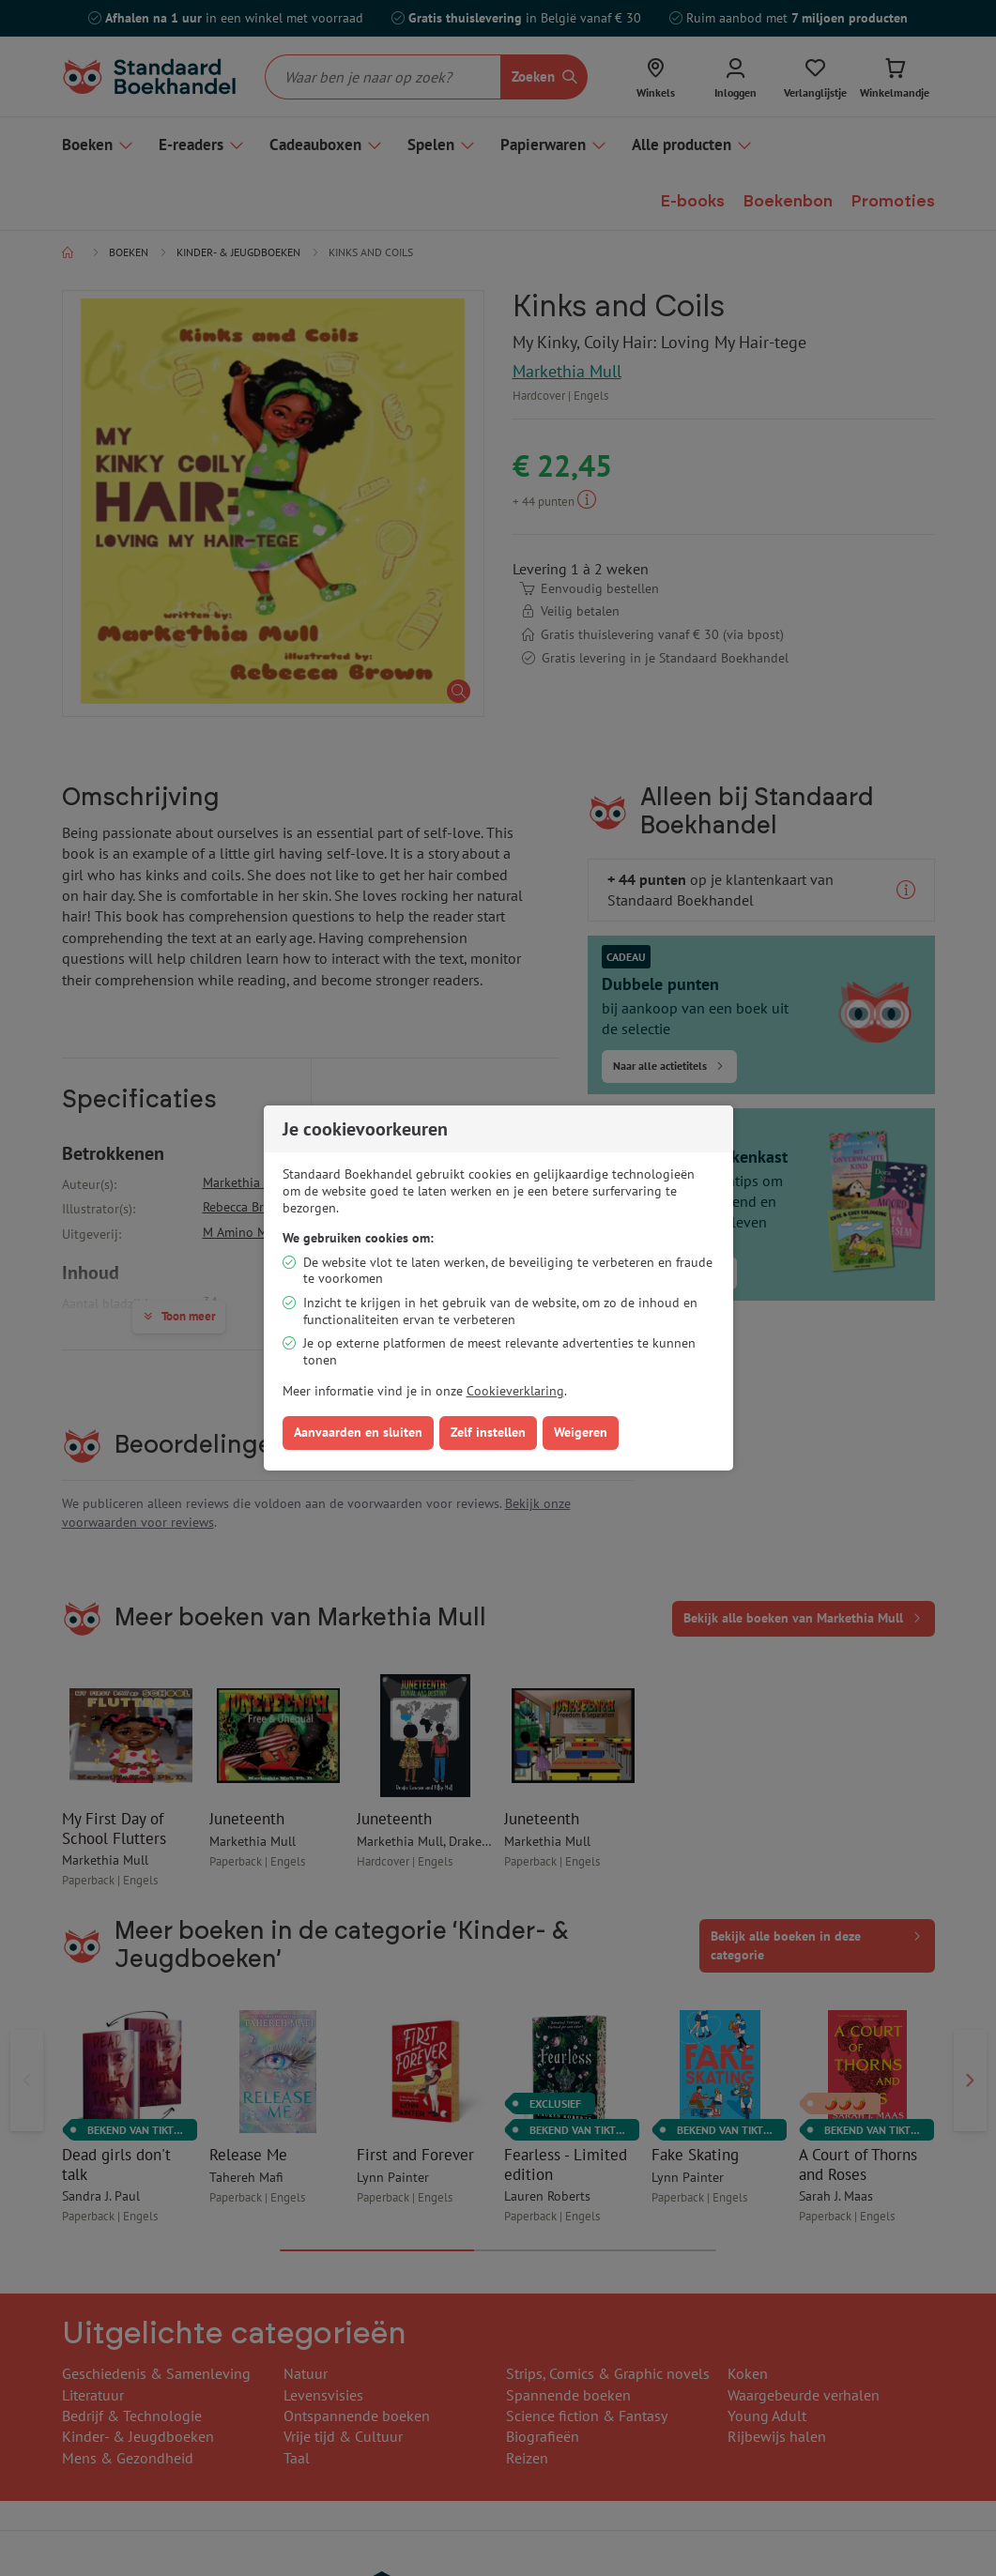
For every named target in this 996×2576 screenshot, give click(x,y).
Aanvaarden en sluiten (358, 1432)
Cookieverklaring (515, 1390)
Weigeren (580, 1432)
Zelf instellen (488, 1432)
